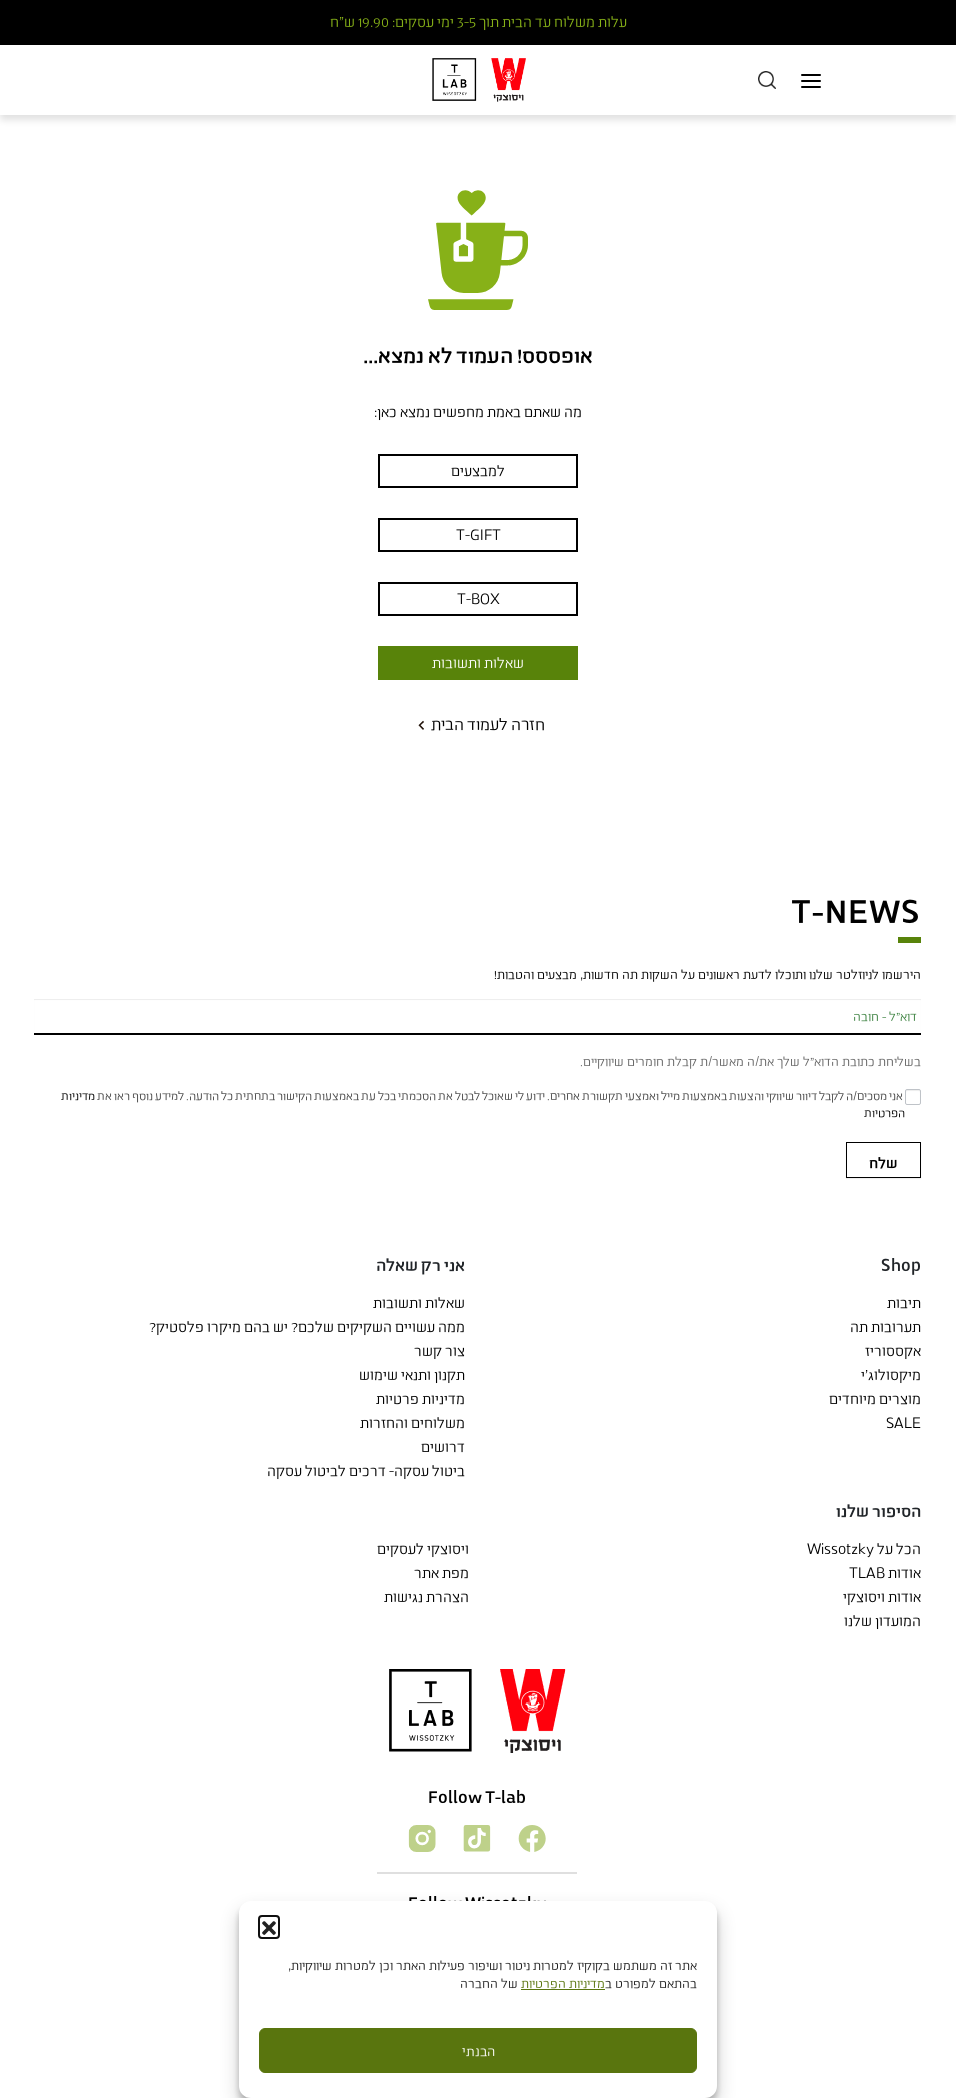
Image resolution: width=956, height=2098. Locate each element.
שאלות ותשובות (478, 662)
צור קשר (439, 1350)
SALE (903, 1422)
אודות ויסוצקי (882, 1596)
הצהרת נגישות (426, 1596)
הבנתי (478, 2051)
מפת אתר (441, 1572)
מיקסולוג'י (891, 1374)
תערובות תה (885, 1326)
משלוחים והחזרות (412, 1422)
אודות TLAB (885, 1572)
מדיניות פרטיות (420, 1398)
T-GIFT (478, 534)
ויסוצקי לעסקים (423, 1548)
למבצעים (478, 470)
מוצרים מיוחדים (875, 1398)
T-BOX (478, 598)
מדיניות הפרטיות (563, 1983)
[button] (269, 1926)
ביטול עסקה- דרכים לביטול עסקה (366, 1470)
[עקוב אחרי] (530, 1836)
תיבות (904, 1302)
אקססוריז (893, 1350)
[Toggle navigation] (811, 80)
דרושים (443, 1446)
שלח (883, 1162)
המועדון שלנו (882, 1620)
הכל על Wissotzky (864, 1548)
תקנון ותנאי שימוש (412, 1374)
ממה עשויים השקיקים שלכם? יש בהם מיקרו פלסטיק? (307, 1326)
